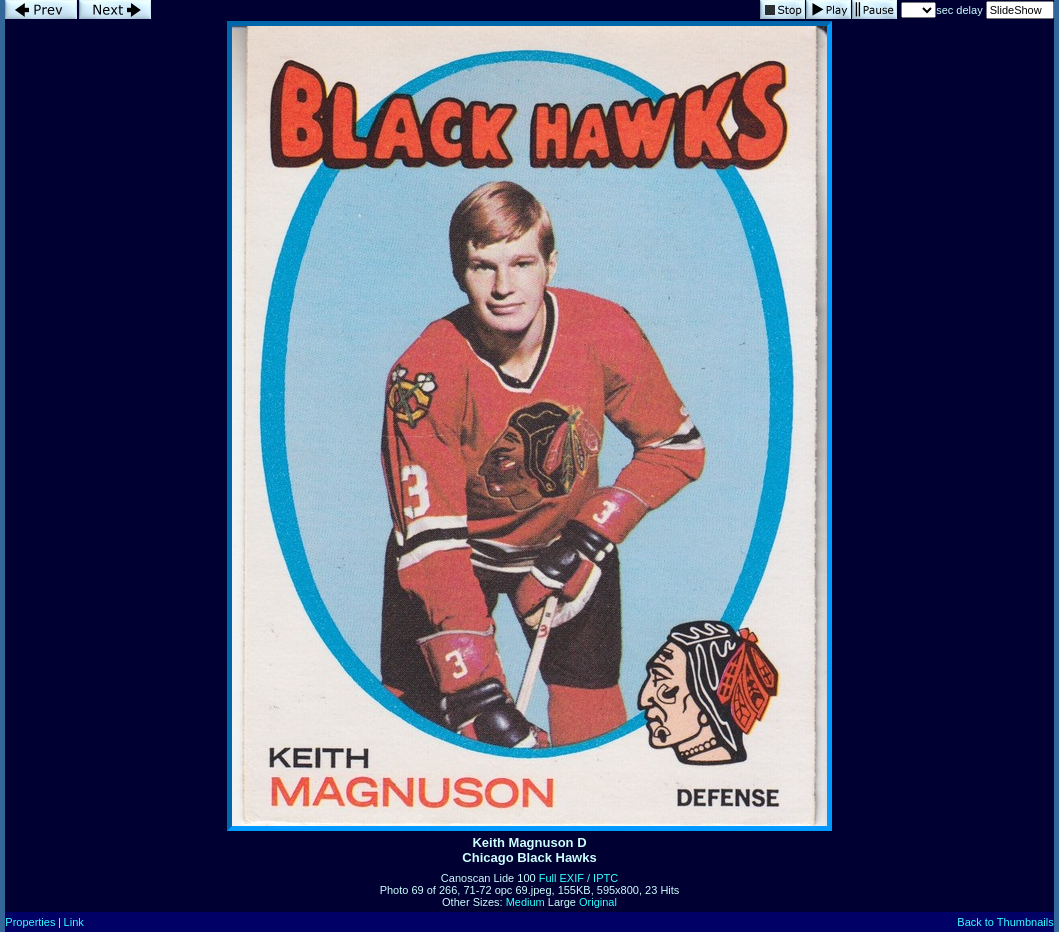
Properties (30, 922)
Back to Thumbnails (1005, 922)
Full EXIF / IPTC (578, 878)
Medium (525, 902)
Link (74, 922)
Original (598, 902)
